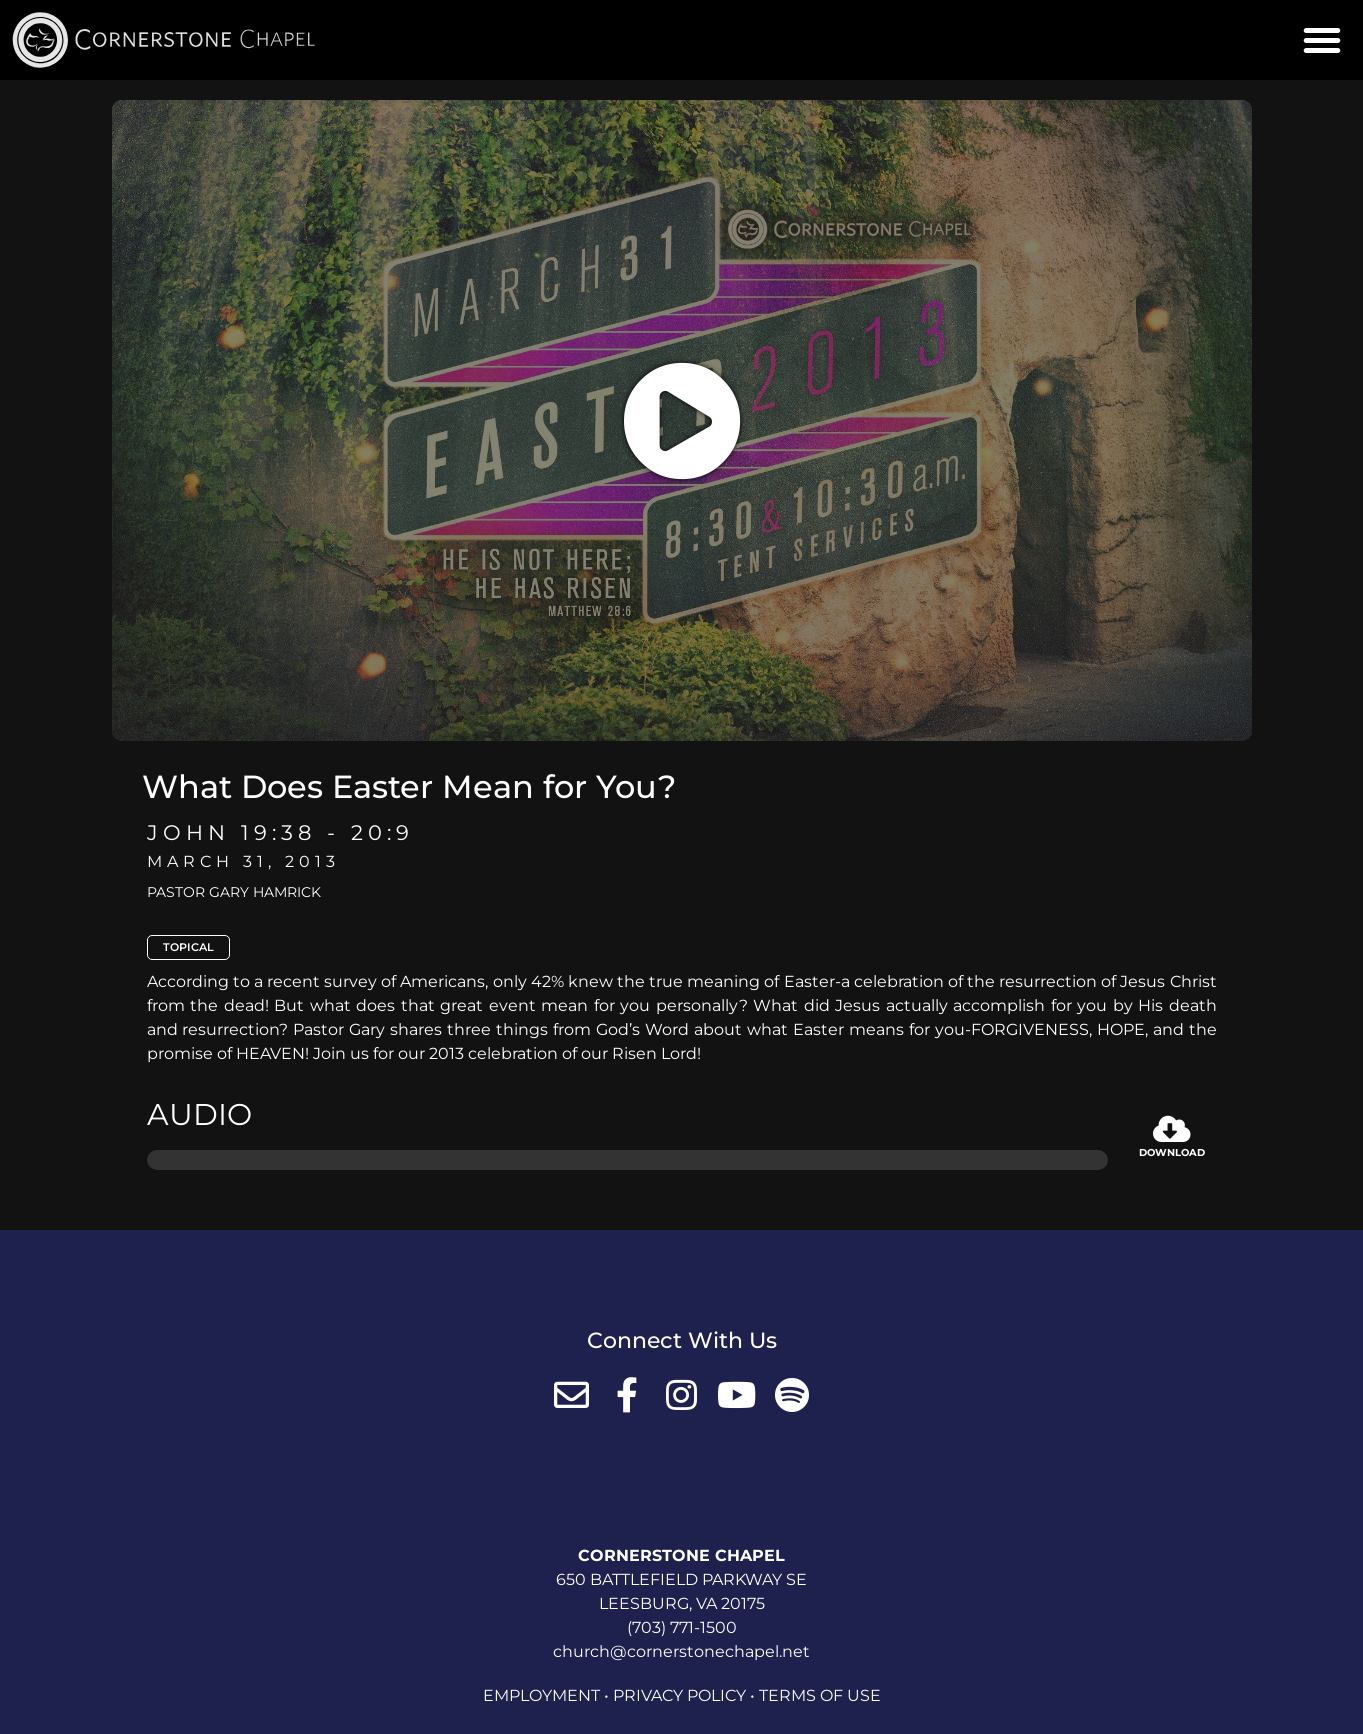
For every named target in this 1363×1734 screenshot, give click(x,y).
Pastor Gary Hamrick (234, 892)
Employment (541, 1695)
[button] (1322, 40)
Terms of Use (820, 1695)
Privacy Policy (679, 1695)
